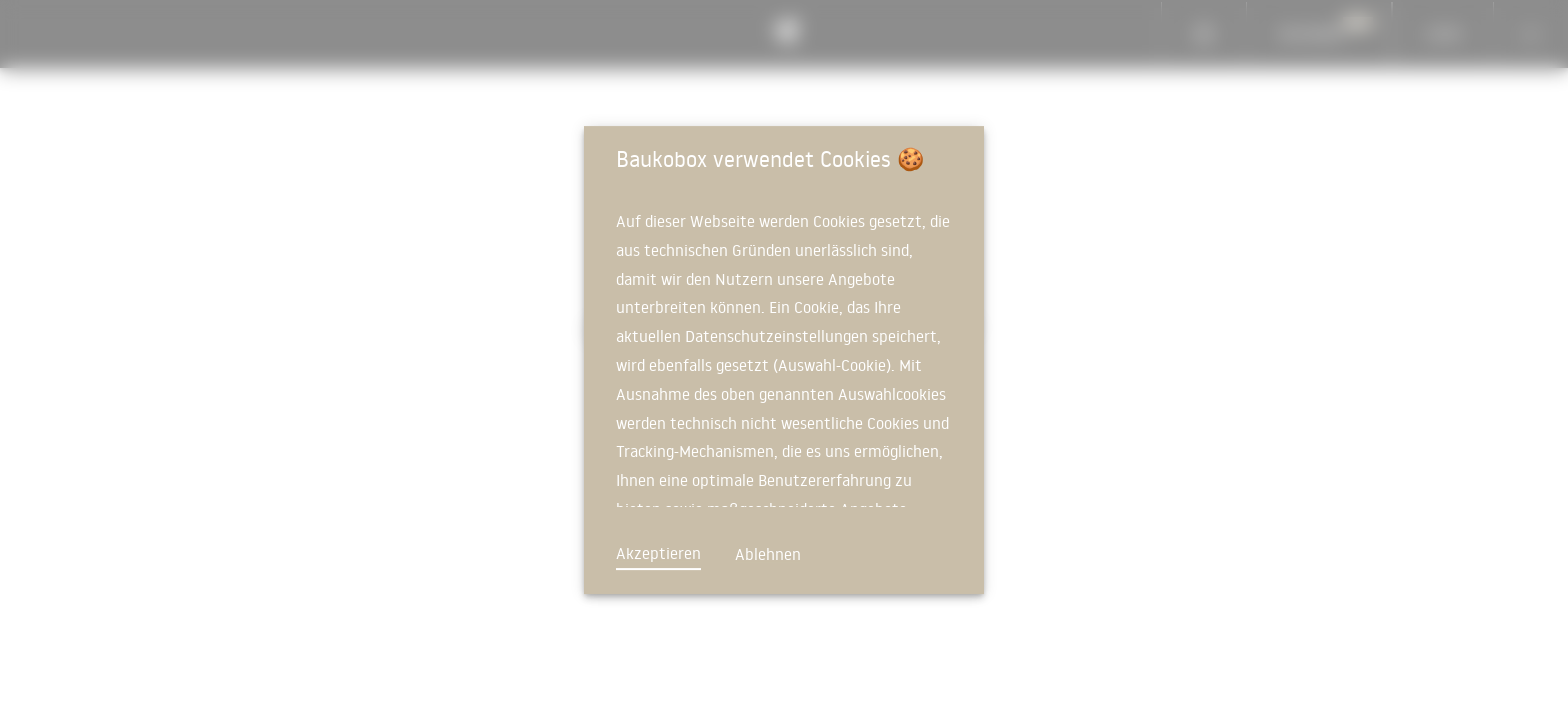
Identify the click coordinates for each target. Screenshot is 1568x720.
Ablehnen (768, 554)
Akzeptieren (658, 553)
